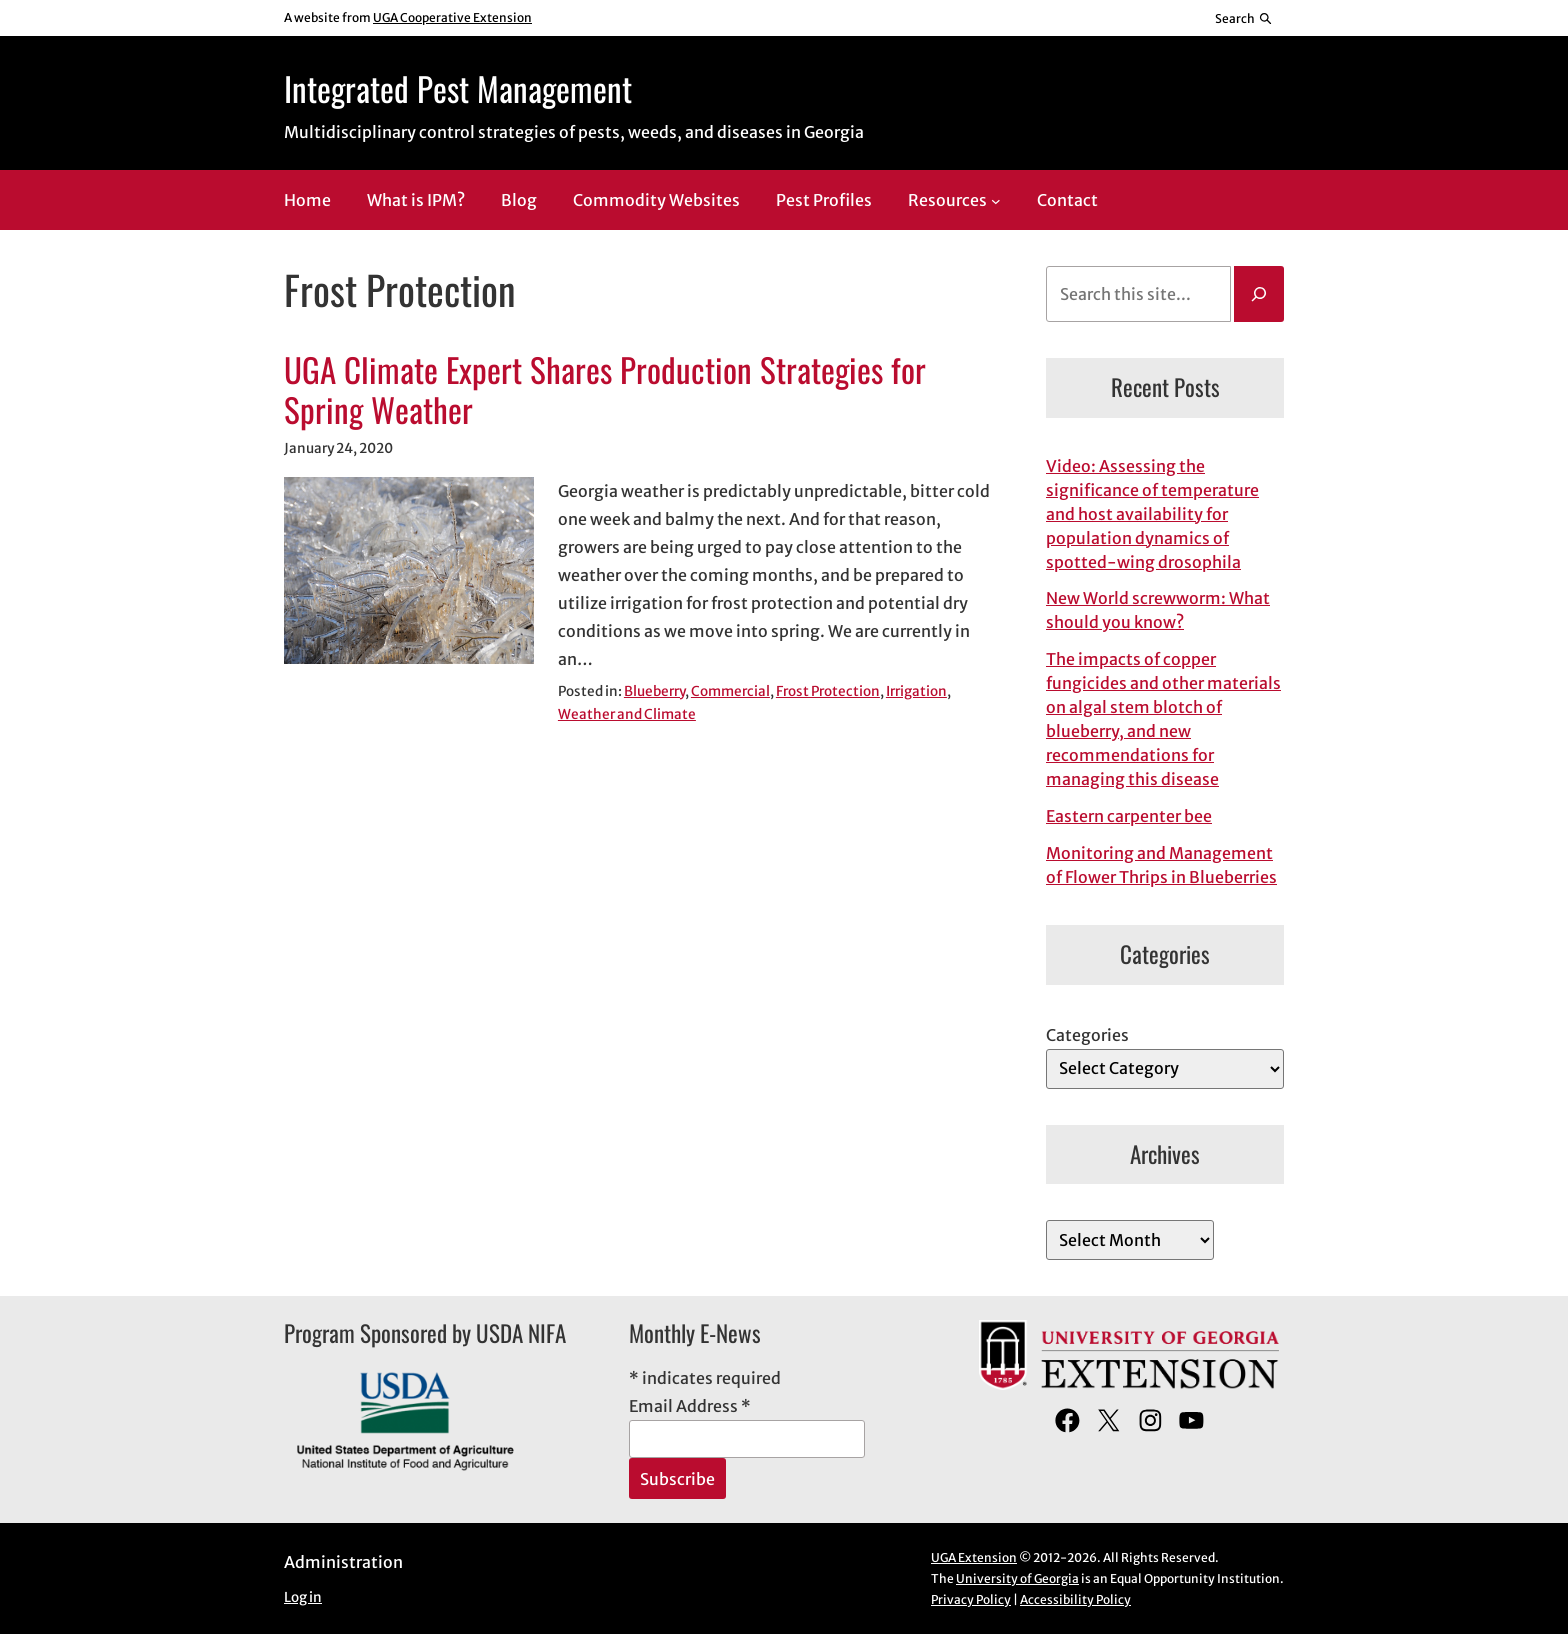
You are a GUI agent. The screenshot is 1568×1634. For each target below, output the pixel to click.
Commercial (730, 691)
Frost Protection (828, 691)
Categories (1087, 1035)
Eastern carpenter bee (1129, 816)
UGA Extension (974, 1557)
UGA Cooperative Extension (452, 17)
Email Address (690, 1406)
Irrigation (916, 691)
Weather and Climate (627, 714)
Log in (303, 1597)
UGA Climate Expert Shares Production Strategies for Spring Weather (605, 390)
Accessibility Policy (1075, 1599)
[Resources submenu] (996, 201)
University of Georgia (1017, 1578)
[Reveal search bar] (1244, 18)
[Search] (1259, 294)
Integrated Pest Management (458, 88)
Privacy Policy (971, 1599)
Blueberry (654, 691)
